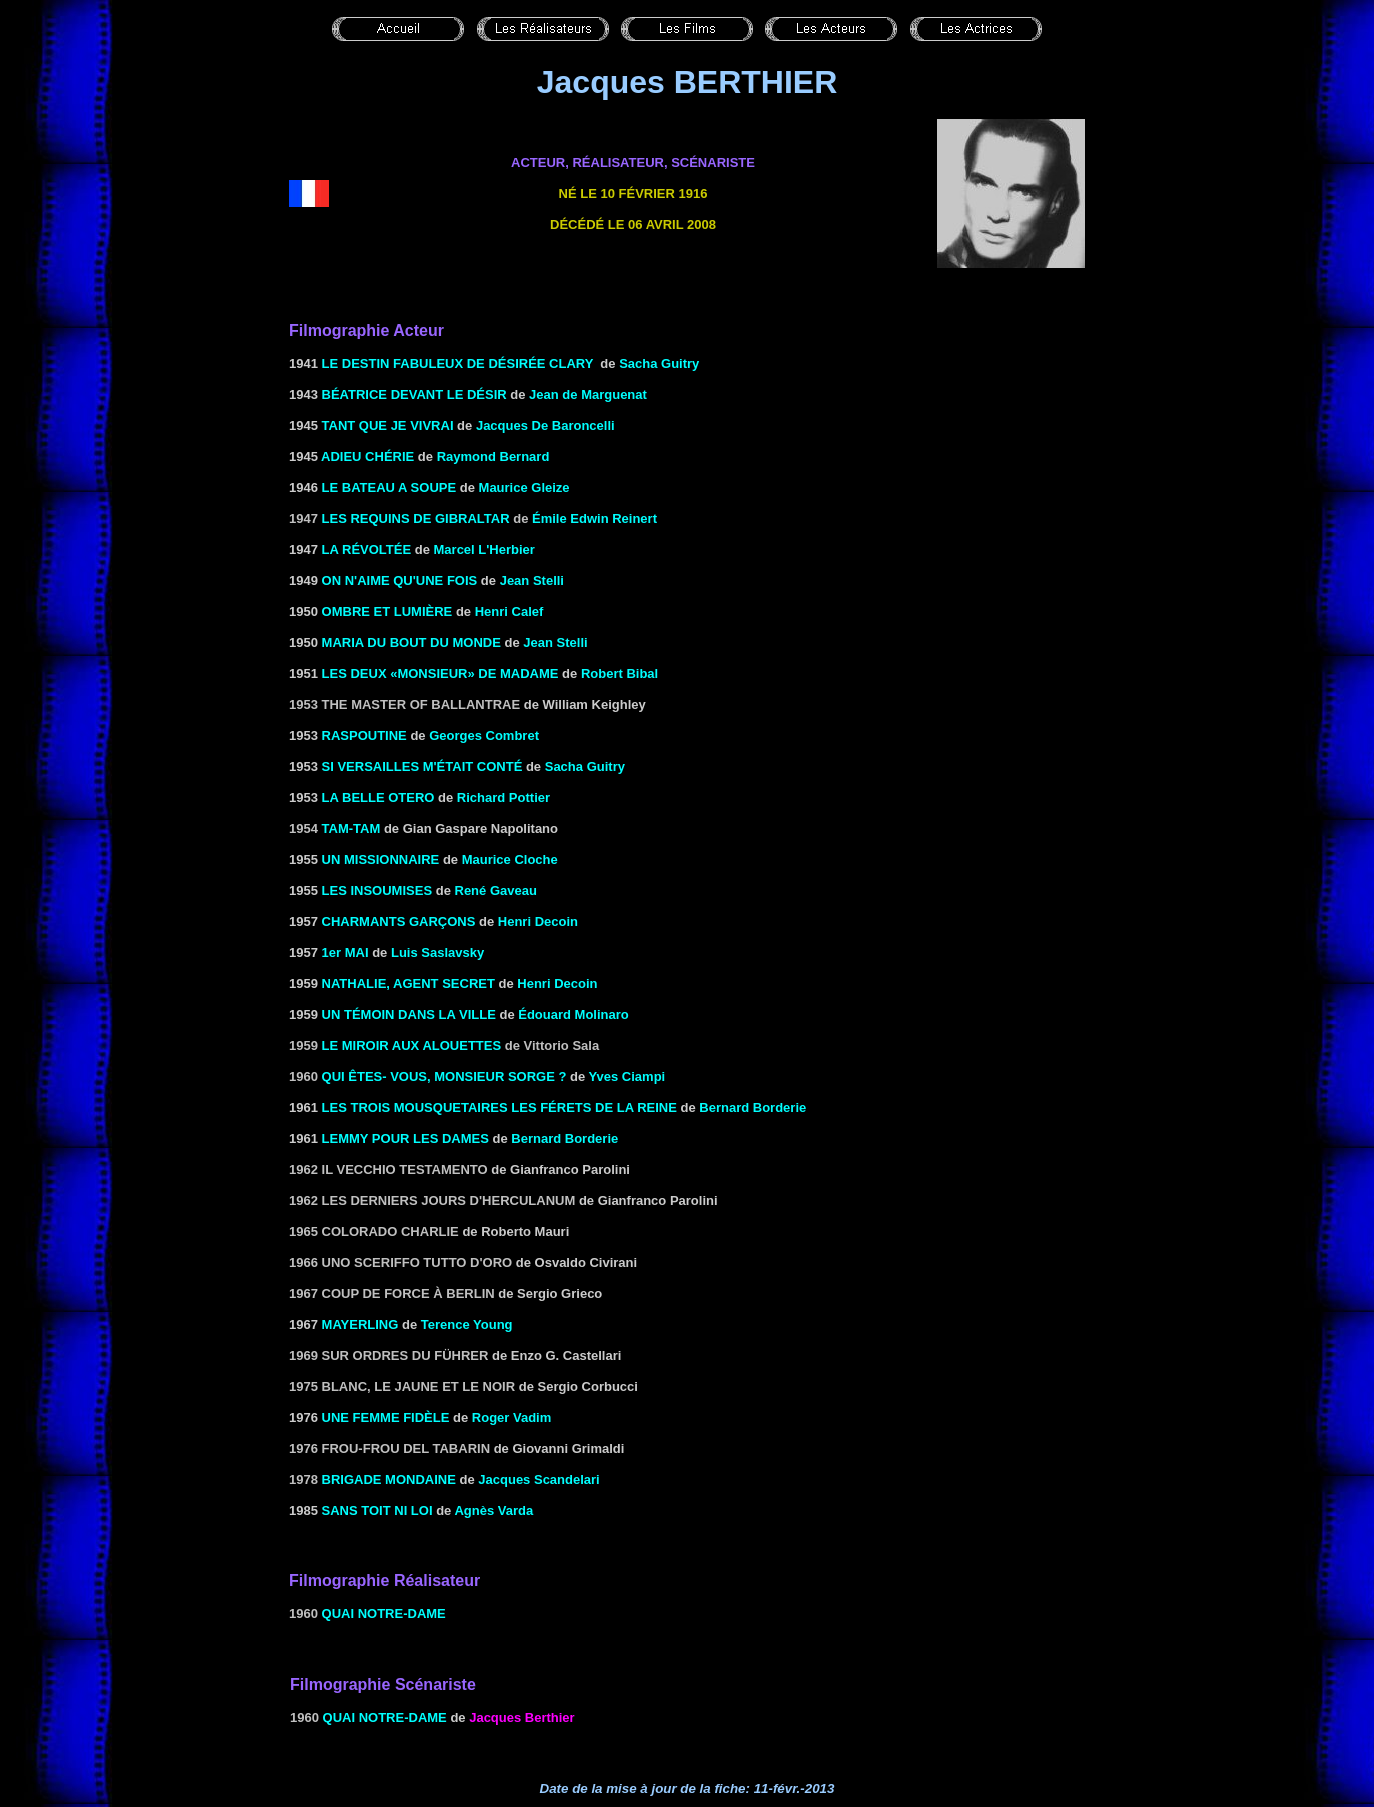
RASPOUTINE (364, 735)
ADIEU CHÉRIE (367, 456)
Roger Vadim (511, 1417)
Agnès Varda (493, 1510)
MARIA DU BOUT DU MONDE (411, 642)
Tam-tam (351, 828)
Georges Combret (484, 735)
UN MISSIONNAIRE (381, 859)
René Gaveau (496, 890)
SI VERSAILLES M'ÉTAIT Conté (422, 766)
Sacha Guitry (659, 363)
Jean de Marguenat (588, 394)
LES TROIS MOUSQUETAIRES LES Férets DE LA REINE (499, 1107)
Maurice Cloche (510, 859)
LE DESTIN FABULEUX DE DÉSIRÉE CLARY (458, 363)
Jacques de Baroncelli (545, 425)
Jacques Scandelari (538, 1479)
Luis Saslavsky (437, 952)
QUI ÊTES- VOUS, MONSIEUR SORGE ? (444, 1076)
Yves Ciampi (627, 1076)
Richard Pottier (503, 797)
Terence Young (467, 1324)
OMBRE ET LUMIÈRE (387, 611)
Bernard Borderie (752, 1107)
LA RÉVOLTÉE (367, 549)
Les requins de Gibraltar (416, 518)
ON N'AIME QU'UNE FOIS (400, 580)
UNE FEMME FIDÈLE (386, 1417)
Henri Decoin (538, 921)
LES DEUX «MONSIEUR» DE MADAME (440, 673)
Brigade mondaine (389, 1479)
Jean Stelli (532, 580)
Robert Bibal (619, 673)
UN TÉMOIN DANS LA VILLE (409, 1014)
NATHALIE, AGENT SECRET (408, 983)
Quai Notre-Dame (384, 1613)
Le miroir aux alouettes (412, 1045)
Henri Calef (509, 611)
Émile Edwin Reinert (594, 518)
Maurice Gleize (524, 487)
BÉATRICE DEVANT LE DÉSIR (414, 394)
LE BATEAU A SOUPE (389, 487)
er (349, 952)
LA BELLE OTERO (378, 797)
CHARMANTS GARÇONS (399, 921)
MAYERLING (360, 1324)
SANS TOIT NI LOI (377, 1510)
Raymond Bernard (493, 456)
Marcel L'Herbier (484, 549)
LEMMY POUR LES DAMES (405, 1138)
